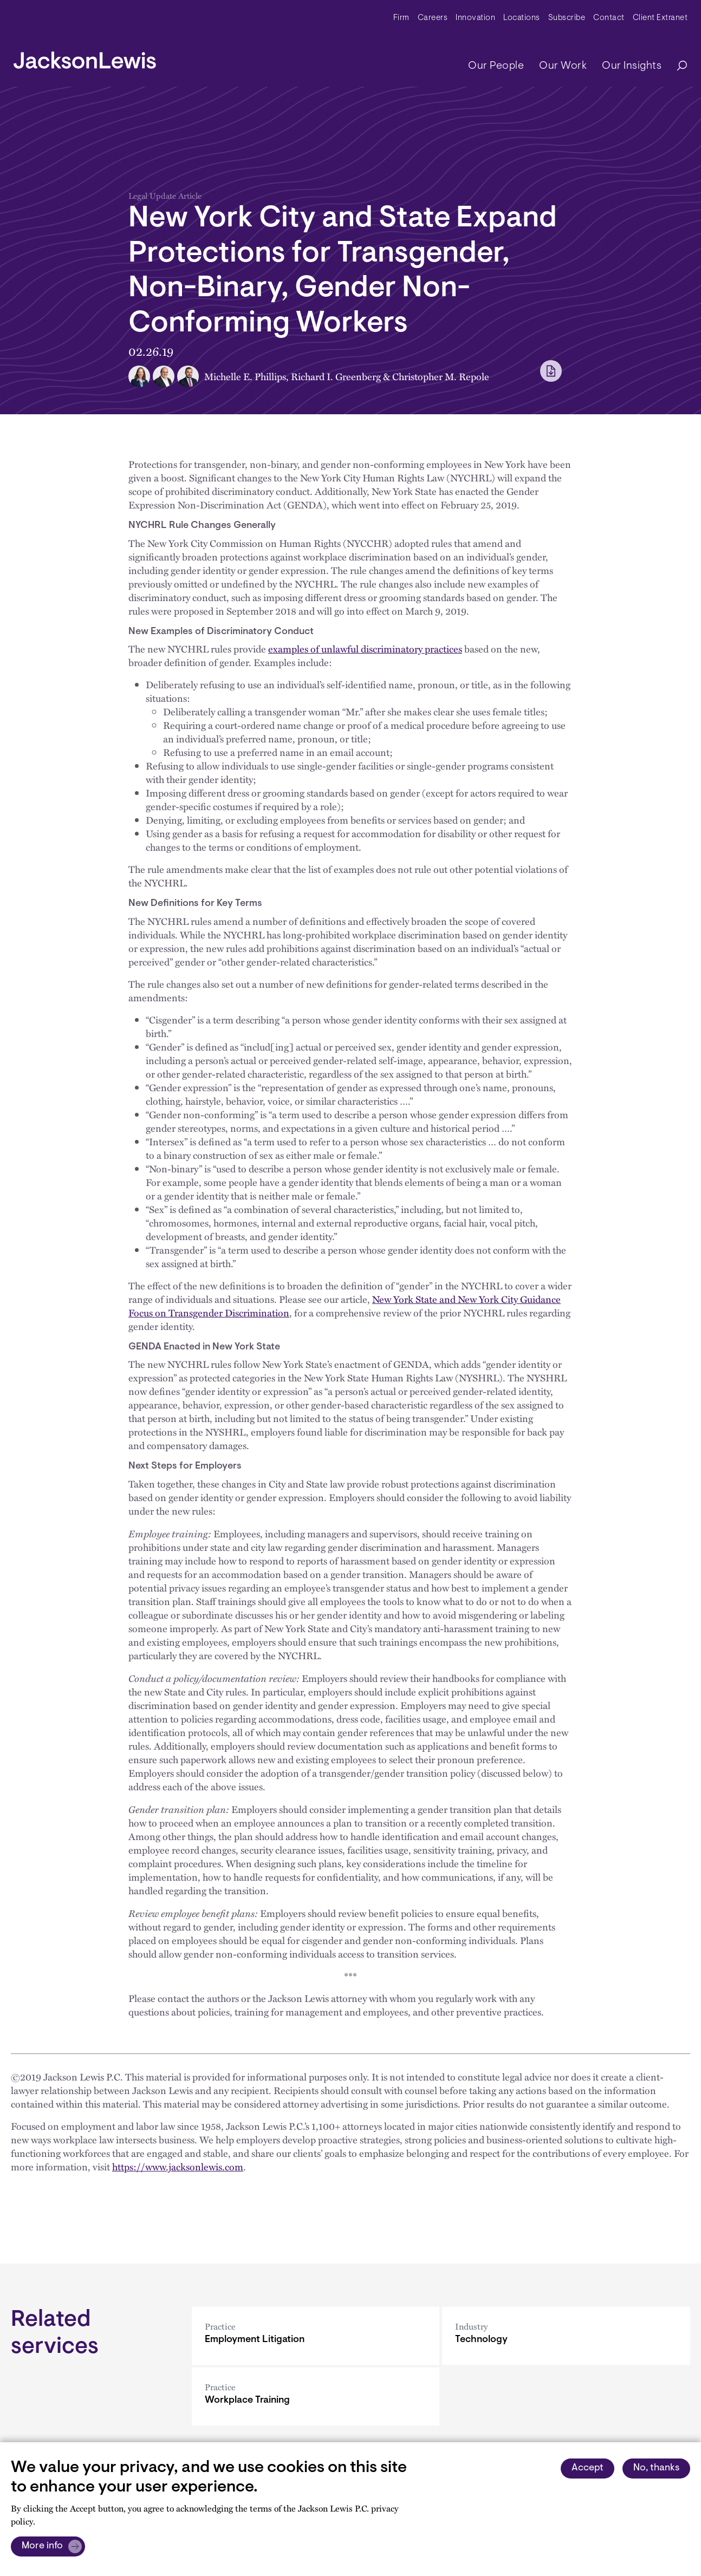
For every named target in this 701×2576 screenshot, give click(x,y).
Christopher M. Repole (440, 376)
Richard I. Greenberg (336, 376)
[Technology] (566, 2336)
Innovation (475, 18)
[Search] (676, 66)
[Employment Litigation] (316, 2336)
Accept (587, 2468)
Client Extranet (660, 18)
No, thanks (656, 2468)
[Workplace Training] (316, 2396)
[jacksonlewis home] (85, 57)
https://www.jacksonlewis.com (177, 2167)
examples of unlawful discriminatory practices (365, 649)
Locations (521, 18)
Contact (609, 18)
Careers (433, 18)
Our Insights (631, 66)
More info (42, 2546)
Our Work (563, 66)
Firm (401, 18)
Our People (496, 66)
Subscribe (567, 18)
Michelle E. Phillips (245, 376)
